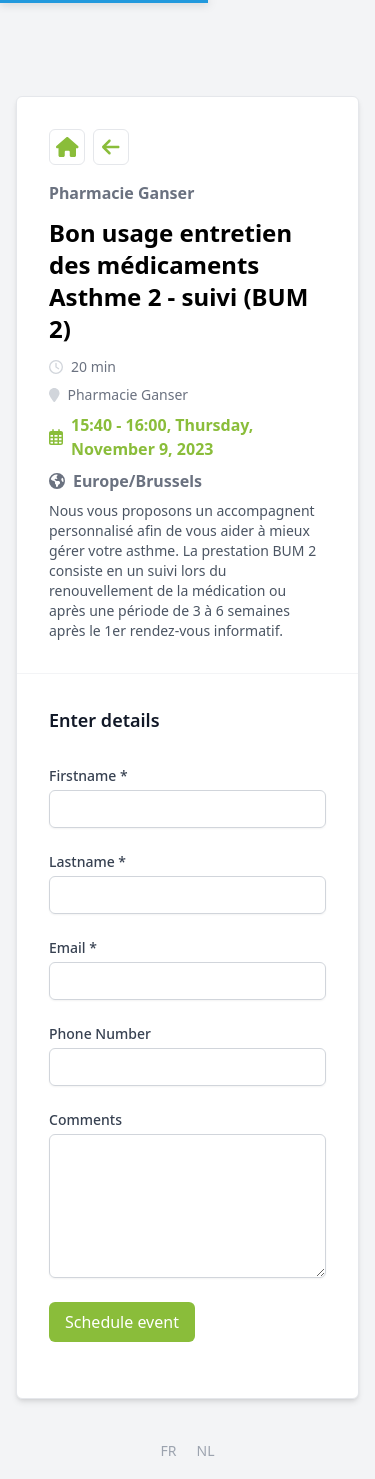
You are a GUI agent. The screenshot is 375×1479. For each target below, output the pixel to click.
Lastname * (87, 861)
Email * (73, 947)
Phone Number (100, 1033)
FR (169, 1450)
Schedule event (122, 1322)
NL (206, 1450)
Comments (85, 1119)
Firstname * (88, 775)
